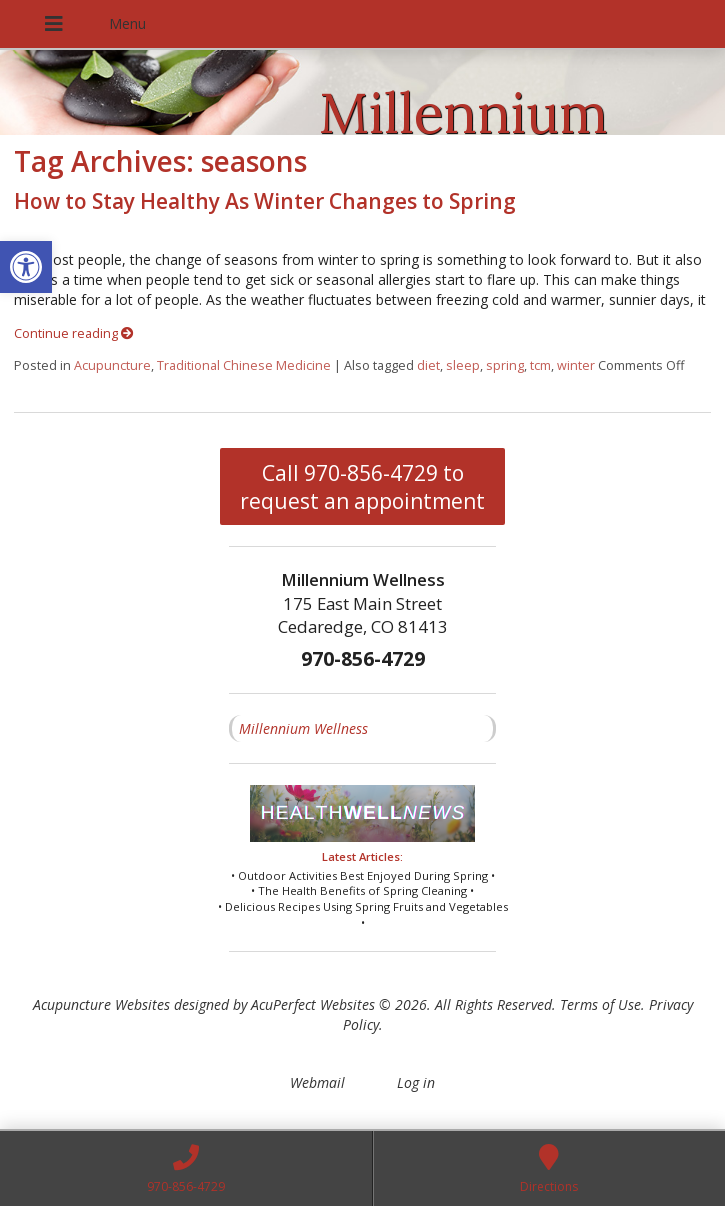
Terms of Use (600, 1004)
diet (428, 365)
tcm (540, 365)
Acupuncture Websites (101, 1004)
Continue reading (74, 333)
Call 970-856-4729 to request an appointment (362, 487)
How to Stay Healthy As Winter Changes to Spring (265, 201)
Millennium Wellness (303, 728)
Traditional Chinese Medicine (244, 365)
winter (576, 365)
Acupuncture (112, 365)
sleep (463, 365)
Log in (416, 1082)
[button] (26, 267)
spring (505, 365)
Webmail (317, 1082)
